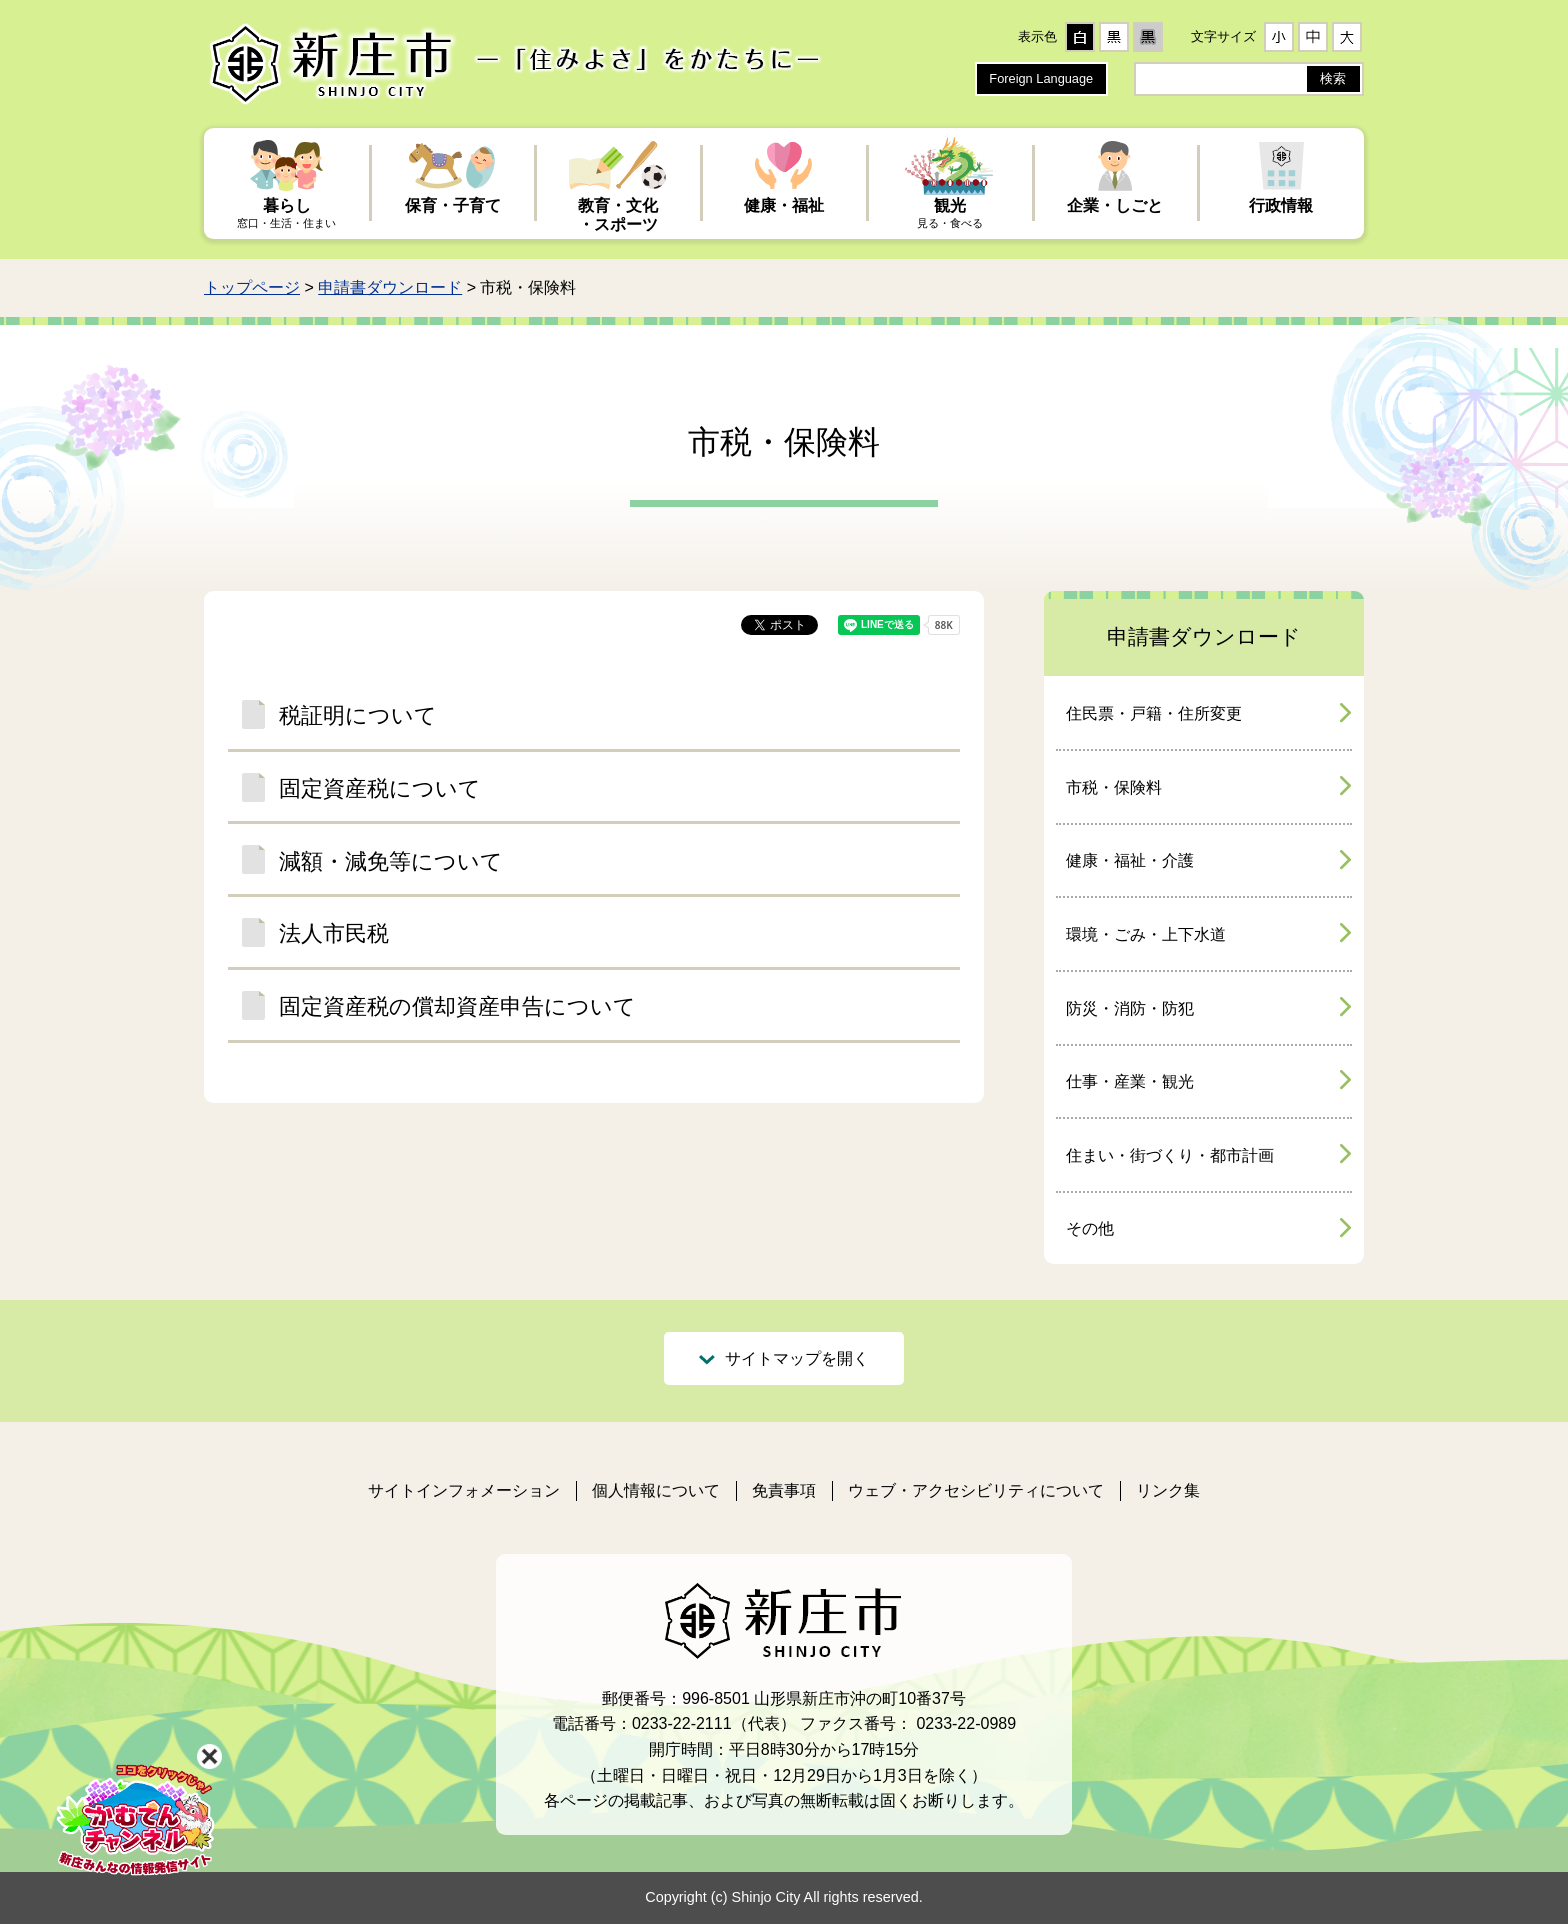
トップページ (252, 287)
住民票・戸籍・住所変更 (1154, 713)
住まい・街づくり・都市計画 (1170, 1155)
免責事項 (784, 1490)
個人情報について (656, 1490)
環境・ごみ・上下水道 (1146, 934)
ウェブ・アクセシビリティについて (976, 1490)
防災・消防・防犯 (1130, 1008)
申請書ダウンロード (390, 287)
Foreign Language (1041, 78)
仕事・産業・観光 (1130, 1081)
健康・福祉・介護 (1130, 860)
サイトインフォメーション (464, 1490)
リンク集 (1168, 1490)
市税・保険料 (1114, 787)
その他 (1090, 1228)
